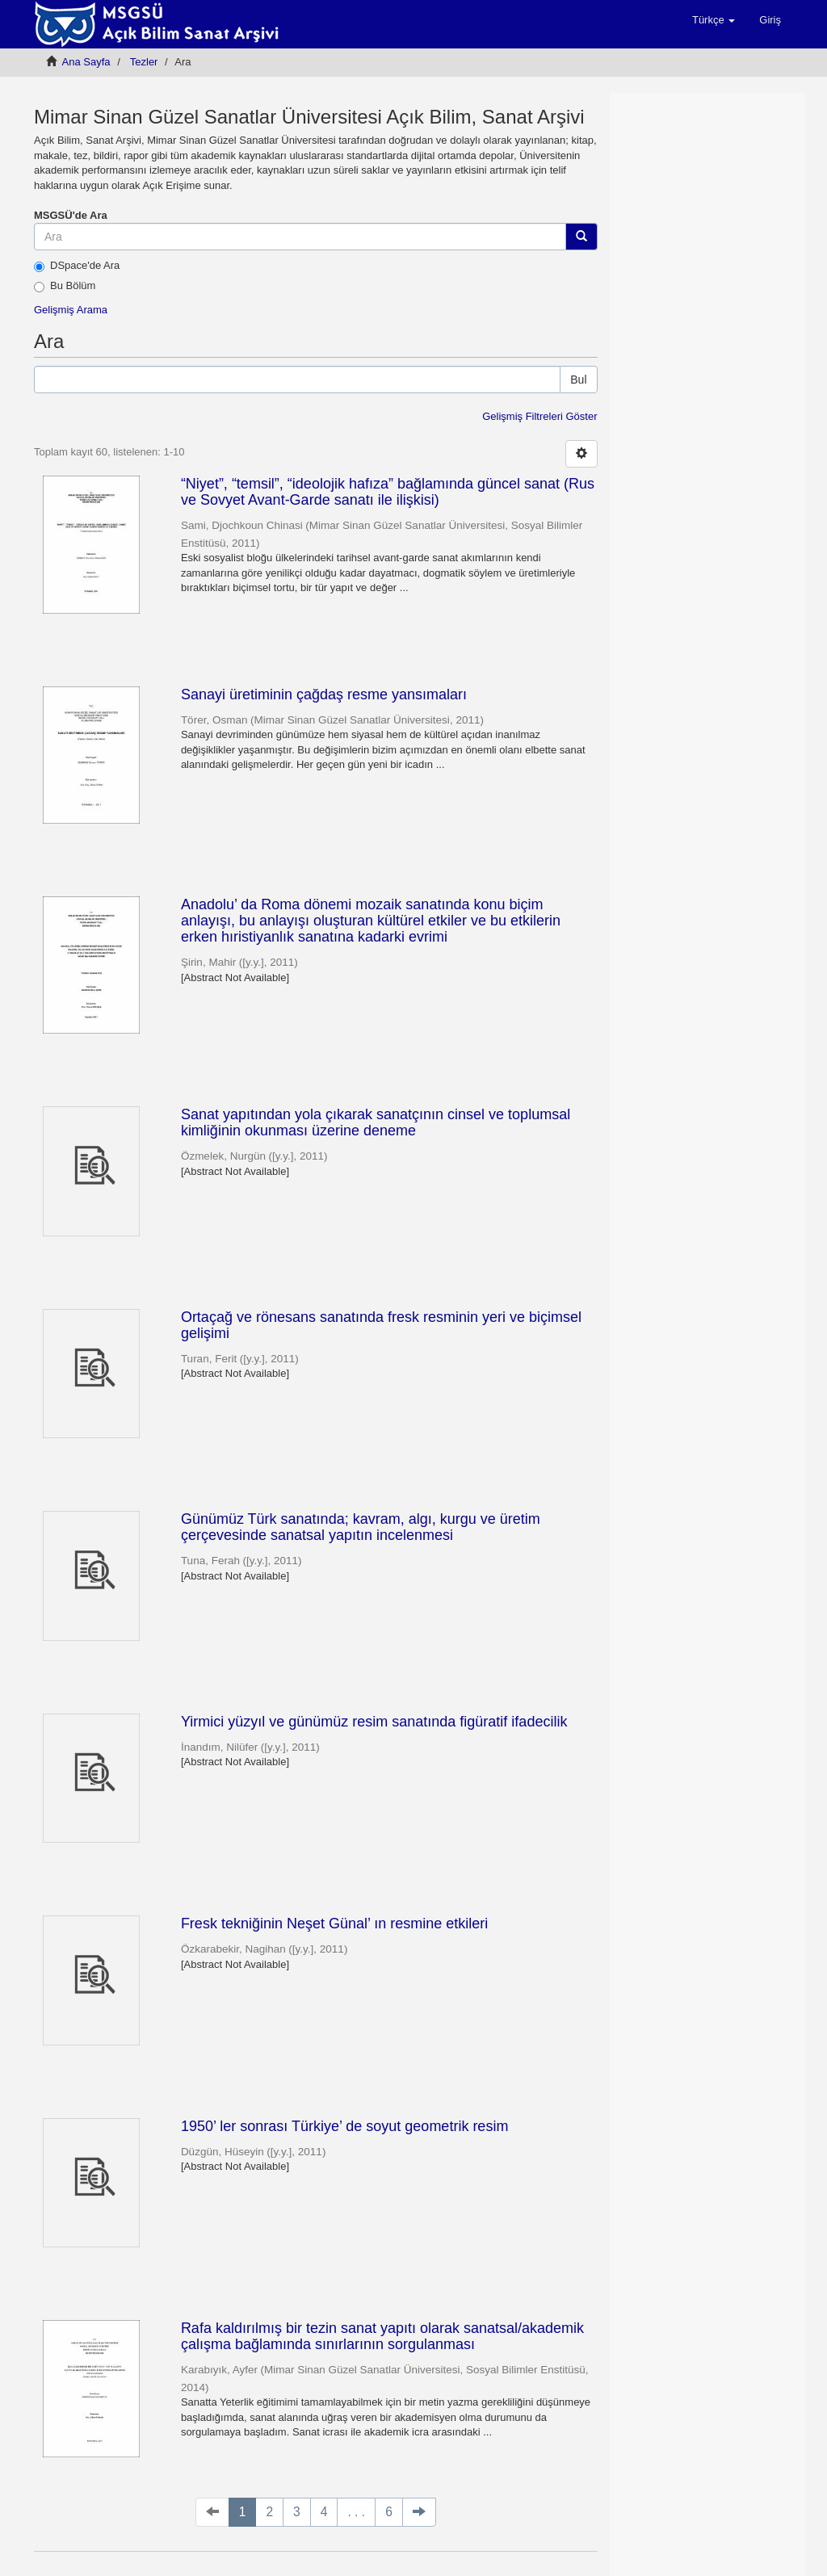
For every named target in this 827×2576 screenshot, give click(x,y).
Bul (578, 379)
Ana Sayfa (86, 62)
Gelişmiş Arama (70, 310)
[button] (713, 20)
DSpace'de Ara (77, 265)
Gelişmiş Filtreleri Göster (539, 416)
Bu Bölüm (64, 285)
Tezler (144, 62)
